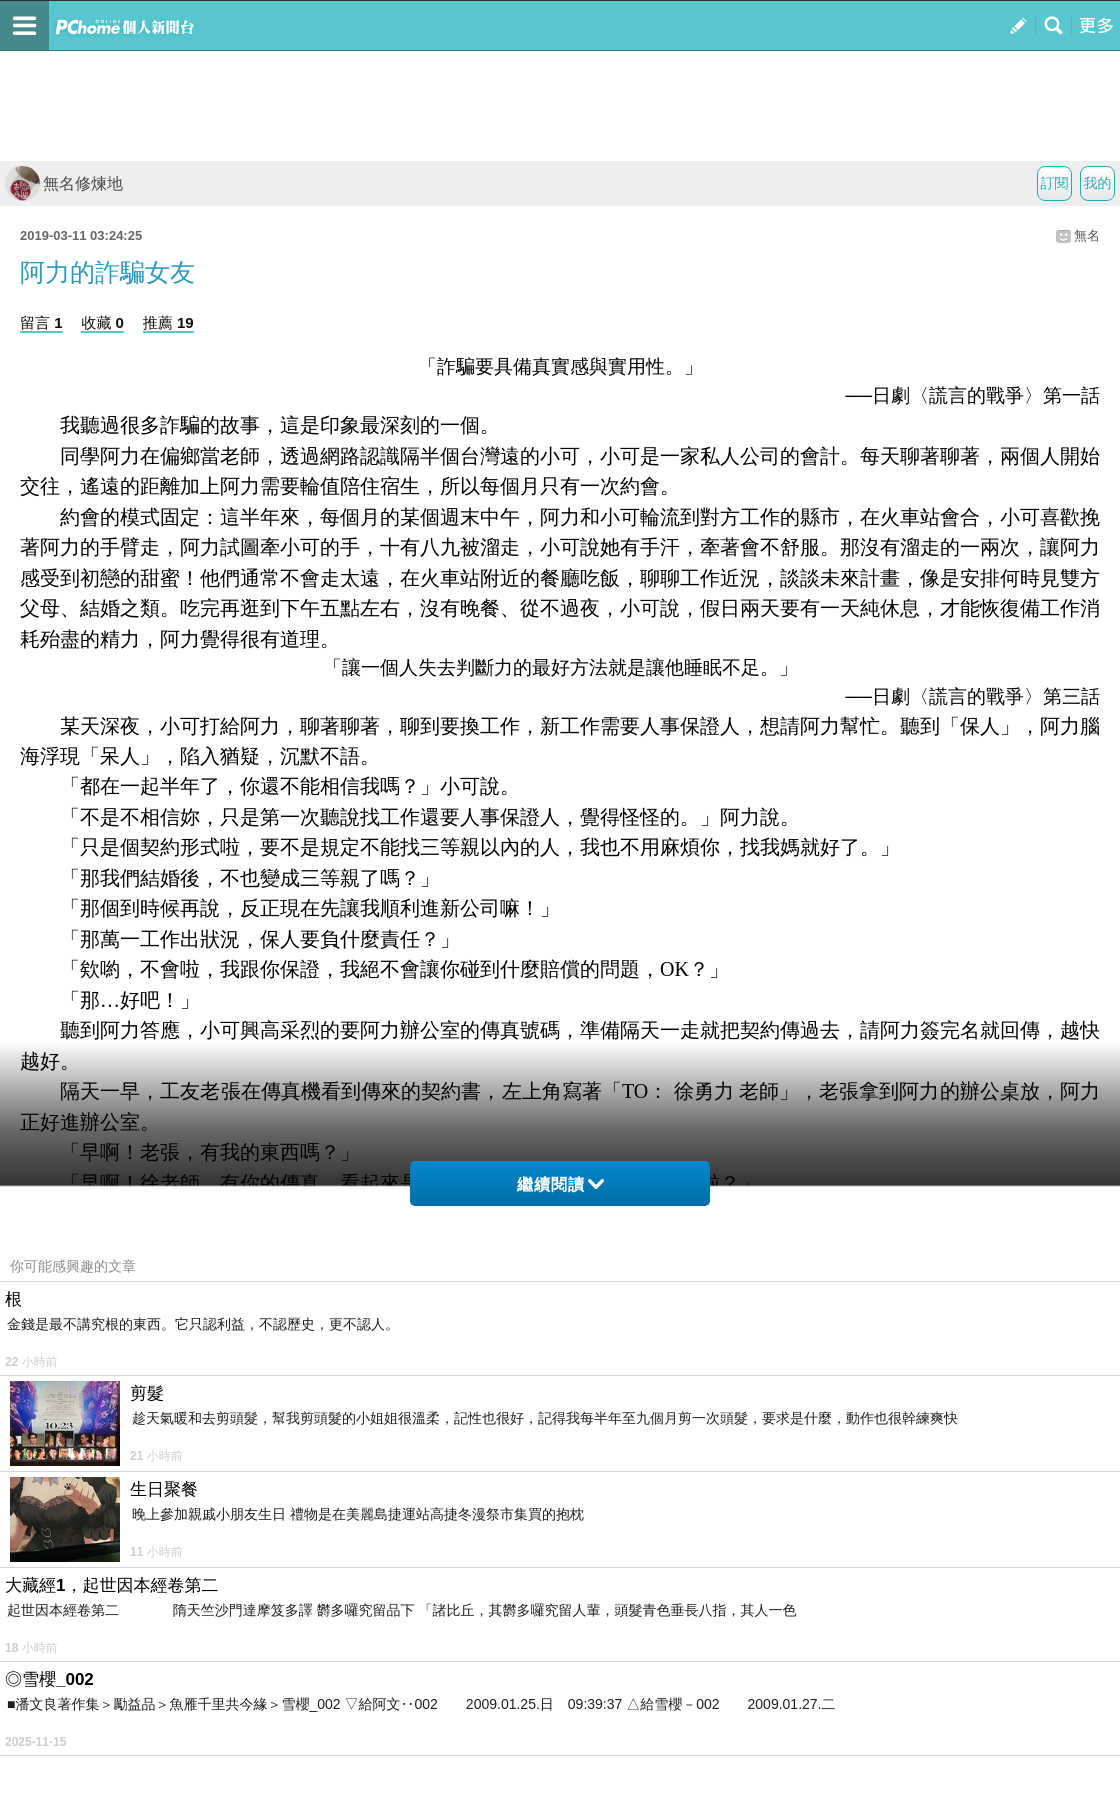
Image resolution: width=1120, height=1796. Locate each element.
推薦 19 (168, 322)
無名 (1087, 235)
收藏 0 (102, 322)
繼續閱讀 (560, 1184)
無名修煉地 (64, 183)
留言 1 (41, 322)
